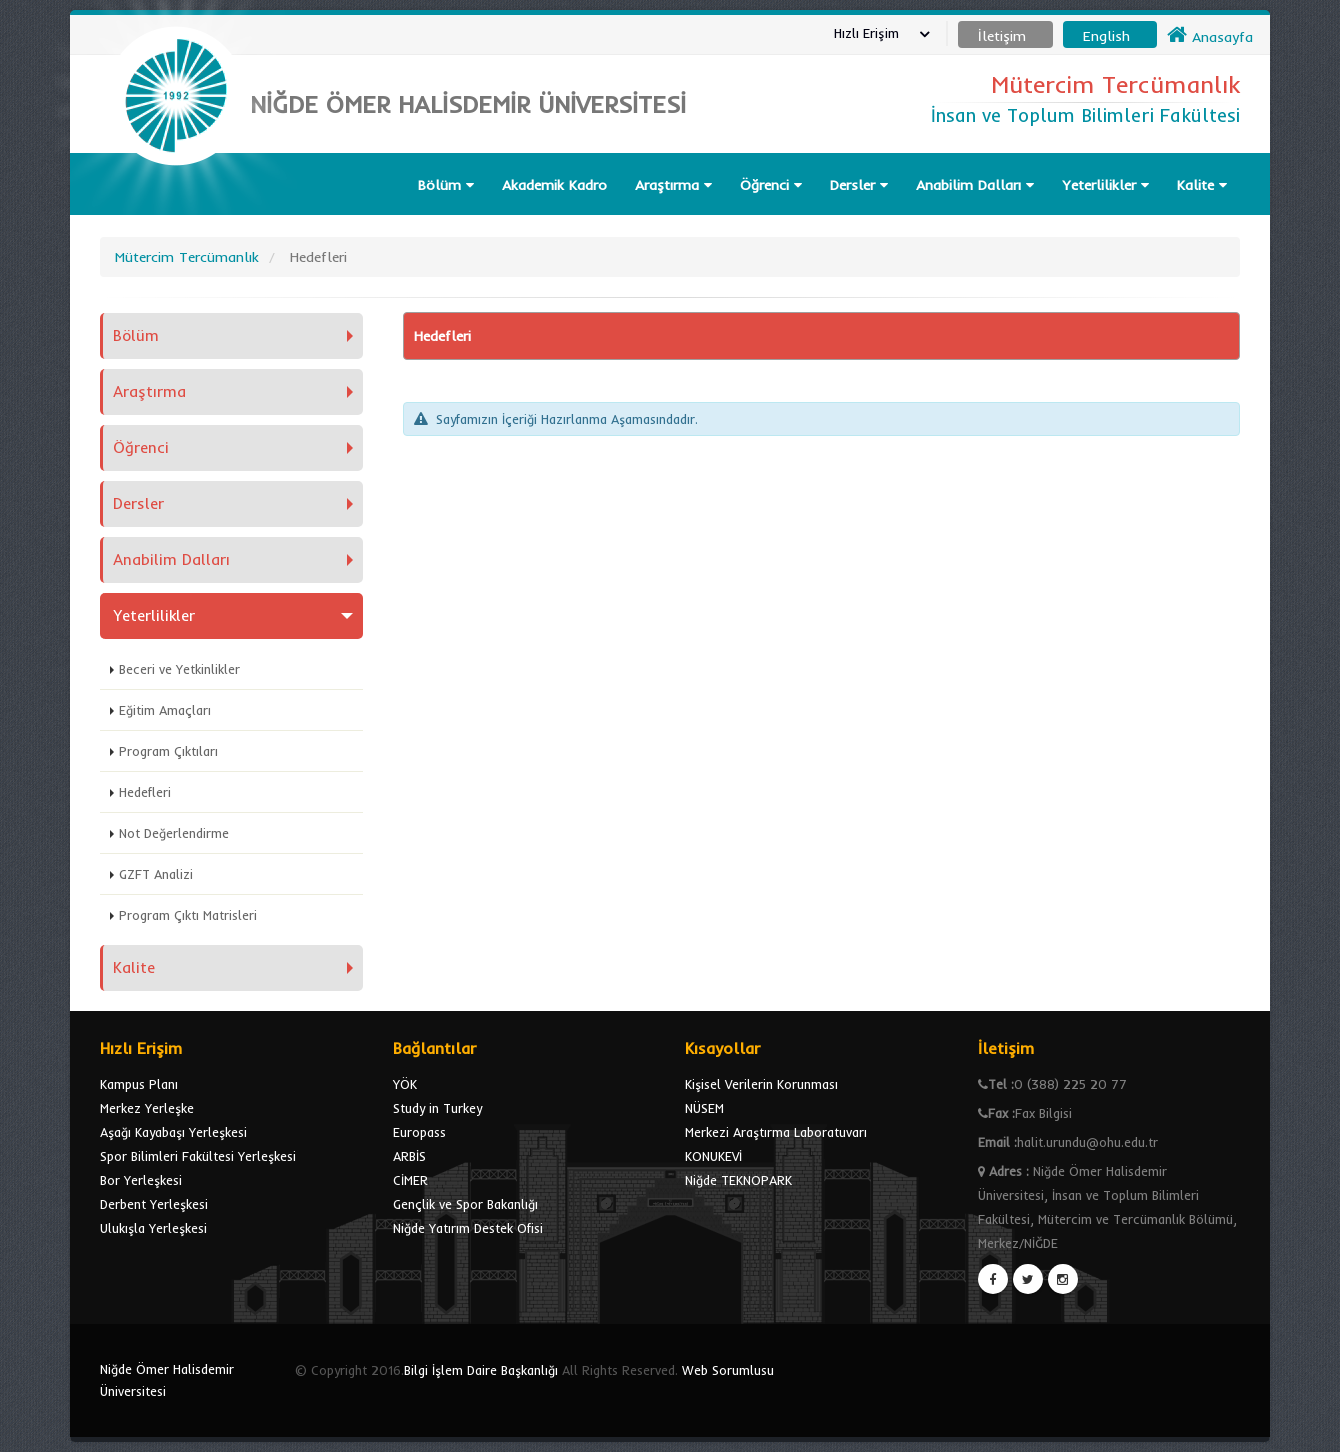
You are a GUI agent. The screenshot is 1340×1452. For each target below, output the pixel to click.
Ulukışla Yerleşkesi (153, 1228)
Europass (419, 1132)
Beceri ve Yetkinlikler (179, 669)
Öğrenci (771, 185)
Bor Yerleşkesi (141, 1180)
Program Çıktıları (168, 751)
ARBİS (409, 1156)
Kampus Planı (139, 1084)
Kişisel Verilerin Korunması (761, 1084)
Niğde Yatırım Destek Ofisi (468, 1228)
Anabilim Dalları (975, 185)
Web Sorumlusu (728, 1370)
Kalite (1202, 185)
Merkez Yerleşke (147, 1108)
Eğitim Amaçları (165, 710)
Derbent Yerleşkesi (154, 1204)
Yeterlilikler (1105, 185)
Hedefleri (145, 792)
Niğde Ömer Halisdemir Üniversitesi (167, 1380)
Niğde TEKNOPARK (738, 1180)
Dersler (859, 185)
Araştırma (673, 185)
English (1106, 36)
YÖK (405, 1084)
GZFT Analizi (156, 874)
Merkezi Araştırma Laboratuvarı (776, 1132)
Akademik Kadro (554, 185)
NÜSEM (704, 1108)
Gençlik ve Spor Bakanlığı (465, 1204)
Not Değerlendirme (174, 833)
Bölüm (446, 185)
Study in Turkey (437, 1108)
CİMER (410, 1180)
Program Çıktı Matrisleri (188, 915)
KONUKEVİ (713, 1156)
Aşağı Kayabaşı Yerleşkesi (173, 1132)
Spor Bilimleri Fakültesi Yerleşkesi (198, 1156)
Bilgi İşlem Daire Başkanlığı (481, 1370)
